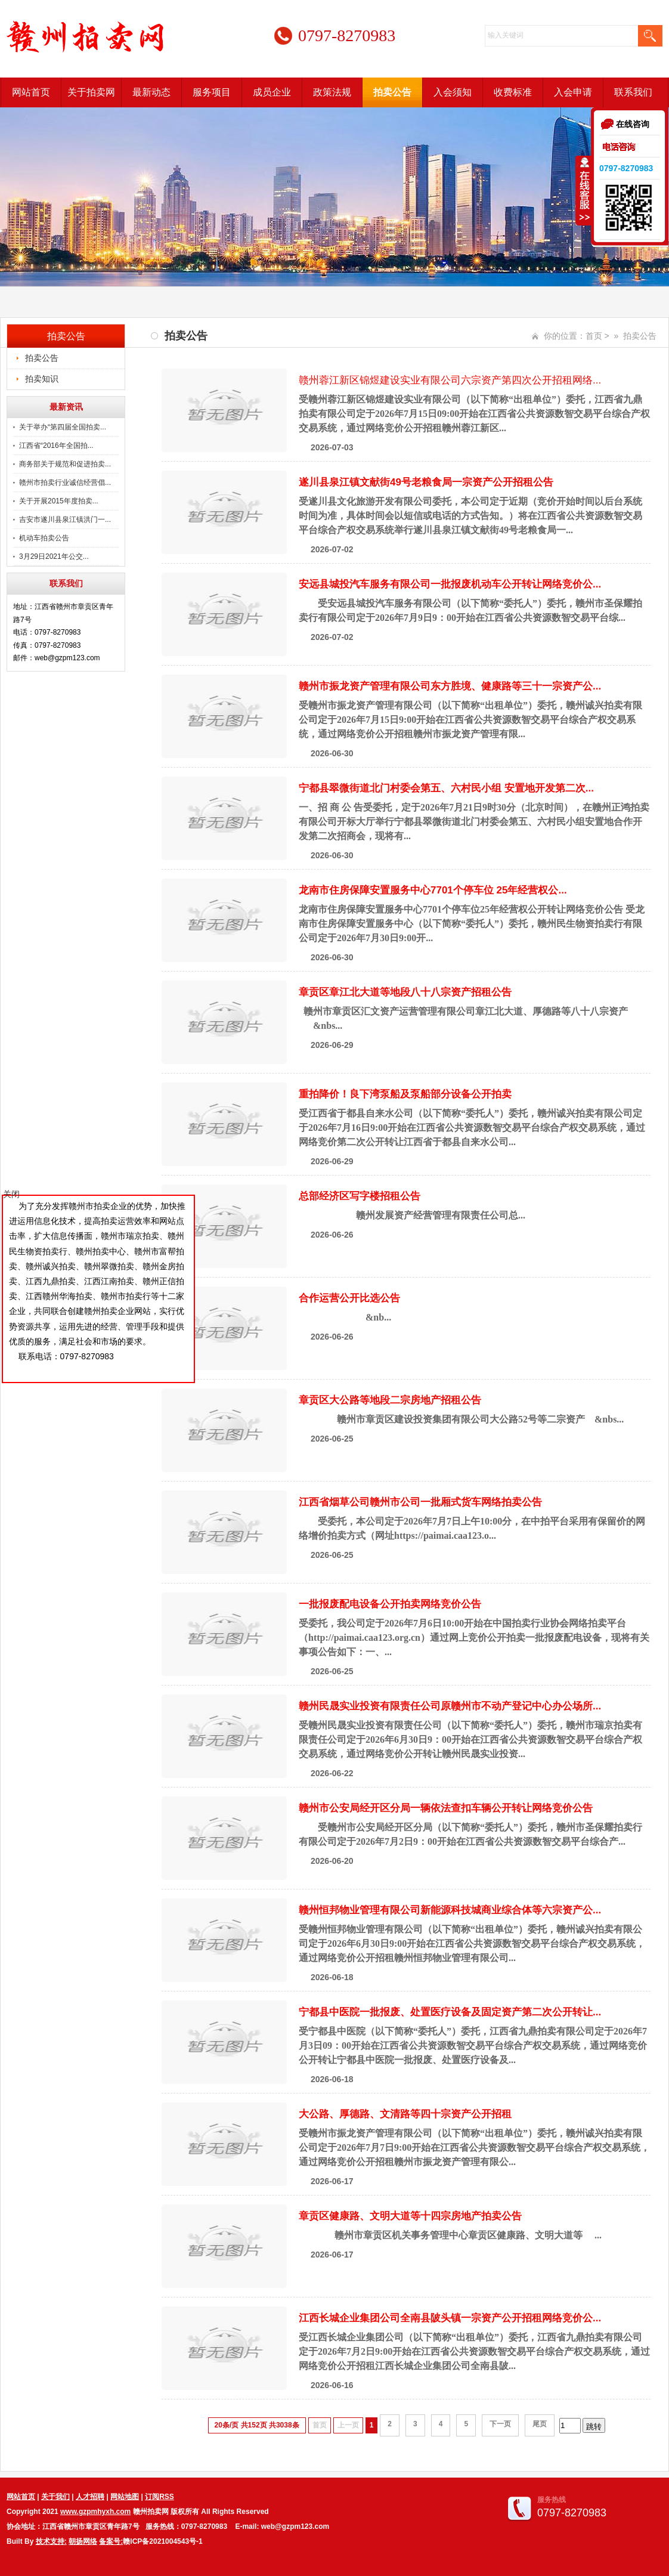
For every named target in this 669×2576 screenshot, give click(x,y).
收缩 (583, 190)
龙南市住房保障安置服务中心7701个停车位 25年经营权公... (433, 890)
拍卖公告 (392, 92)
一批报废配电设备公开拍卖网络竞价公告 (390, 1604)
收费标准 (513, 92)
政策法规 (332, 92)
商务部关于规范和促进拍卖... (65, 464)
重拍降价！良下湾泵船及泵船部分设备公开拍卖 (405, 1094)
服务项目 (212, 92)
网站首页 (31, 92)
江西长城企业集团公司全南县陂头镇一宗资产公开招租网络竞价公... (450, 2318)
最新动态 (151, 92)
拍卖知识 (41, 379)
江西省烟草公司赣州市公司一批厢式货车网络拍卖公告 (420, 1502)
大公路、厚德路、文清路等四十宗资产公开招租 (405, 2114)
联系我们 (633, 92)
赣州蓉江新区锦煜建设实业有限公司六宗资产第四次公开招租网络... (450, 380)
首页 (594, 336)
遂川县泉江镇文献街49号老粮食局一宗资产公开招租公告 (426, 482)
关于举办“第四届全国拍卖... (62, 427)
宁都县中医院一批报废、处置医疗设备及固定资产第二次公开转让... (450, 2012)
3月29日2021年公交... (54, 556)
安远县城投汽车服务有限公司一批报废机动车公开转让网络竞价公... (450, 584)
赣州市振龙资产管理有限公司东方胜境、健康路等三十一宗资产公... (450, 686)
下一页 (500, 2424)
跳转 (594, 2426)
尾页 (539, 2424)
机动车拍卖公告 (44, 538)
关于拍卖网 (91, 92)
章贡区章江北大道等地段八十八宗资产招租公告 (405, 992)
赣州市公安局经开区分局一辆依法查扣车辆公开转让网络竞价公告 (446, 1808)
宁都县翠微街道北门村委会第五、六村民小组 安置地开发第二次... (446, 788)
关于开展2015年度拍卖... (58, 501)
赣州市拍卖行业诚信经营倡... (65, 482)
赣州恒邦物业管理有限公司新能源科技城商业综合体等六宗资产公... (450, 1910)
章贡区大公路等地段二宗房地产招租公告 (390, 1400)
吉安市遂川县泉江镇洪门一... (65, 519)
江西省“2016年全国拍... (56, 445)
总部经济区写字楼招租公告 (359, 1196)
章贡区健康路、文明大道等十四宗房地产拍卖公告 (410, 2216)
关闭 (11, 1194)
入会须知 (452, 92)
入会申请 (573, 92)
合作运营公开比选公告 (349, 1298)
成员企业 (272, 92)
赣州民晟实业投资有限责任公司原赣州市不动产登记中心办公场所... (450, 1706)
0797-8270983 (626, 168)
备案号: (111, 2541)
